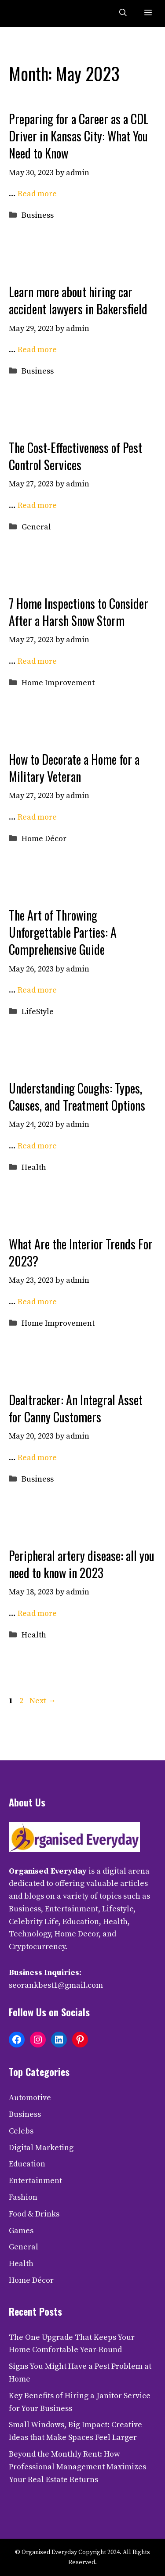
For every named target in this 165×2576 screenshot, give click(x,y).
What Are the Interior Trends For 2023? (81, 1252)
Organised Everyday (48, 1871)
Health (34, 1167)
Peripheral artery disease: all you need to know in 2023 (81, 1564)
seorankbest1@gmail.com (56, 1985)
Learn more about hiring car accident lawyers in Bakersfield (78, 300)
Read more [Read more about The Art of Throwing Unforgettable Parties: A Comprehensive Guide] (37, 990)
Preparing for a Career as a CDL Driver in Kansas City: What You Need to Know (79, 136)
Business (38, 215)
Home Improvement (58, 683)
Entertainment (35, 2181)
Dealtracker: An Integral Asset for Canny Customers (76, 1408)
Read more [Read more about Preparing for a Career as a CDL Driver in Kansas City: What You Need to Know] (37, 194)
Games (21, 2231)
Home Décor (44, 839)
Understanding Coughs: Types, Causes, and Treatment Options (77, 1096)
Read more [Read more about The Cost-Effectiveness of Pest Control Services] (37, 505)
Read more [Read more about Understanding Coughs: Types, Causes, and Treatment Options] (37, 1146)
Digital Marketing (41, 2148)
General (36, 527)
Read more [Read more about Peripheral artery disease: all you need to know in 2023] (37, 1613)
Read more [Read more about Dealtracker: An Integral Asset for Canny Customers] (37, 1458)
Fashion (23, 2197)
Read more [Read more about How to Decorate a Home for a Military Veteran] (37, 817)
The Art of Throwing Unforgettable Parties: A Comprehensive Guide (63, 932)
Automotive (30, 2098)
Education (27, 2164)
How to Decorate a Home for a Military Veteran (74, 767)
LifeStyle (38, 1012)
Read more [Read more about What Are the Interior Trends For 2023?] (37, 1302)
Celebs (21, 2131)
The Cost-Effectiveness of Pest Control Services (75, 456)
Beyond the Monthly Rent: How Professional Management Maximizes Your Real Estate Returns (77, 2467)
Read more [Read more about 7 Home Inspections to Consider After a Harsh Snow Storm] (37, 661)
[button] (123, 13)
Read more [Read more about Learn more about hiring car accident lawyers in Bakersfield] (37, 350)
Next (42, 1701)
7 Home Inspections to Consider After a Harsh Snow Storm (78, 612)
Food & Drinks (34, 2214)
